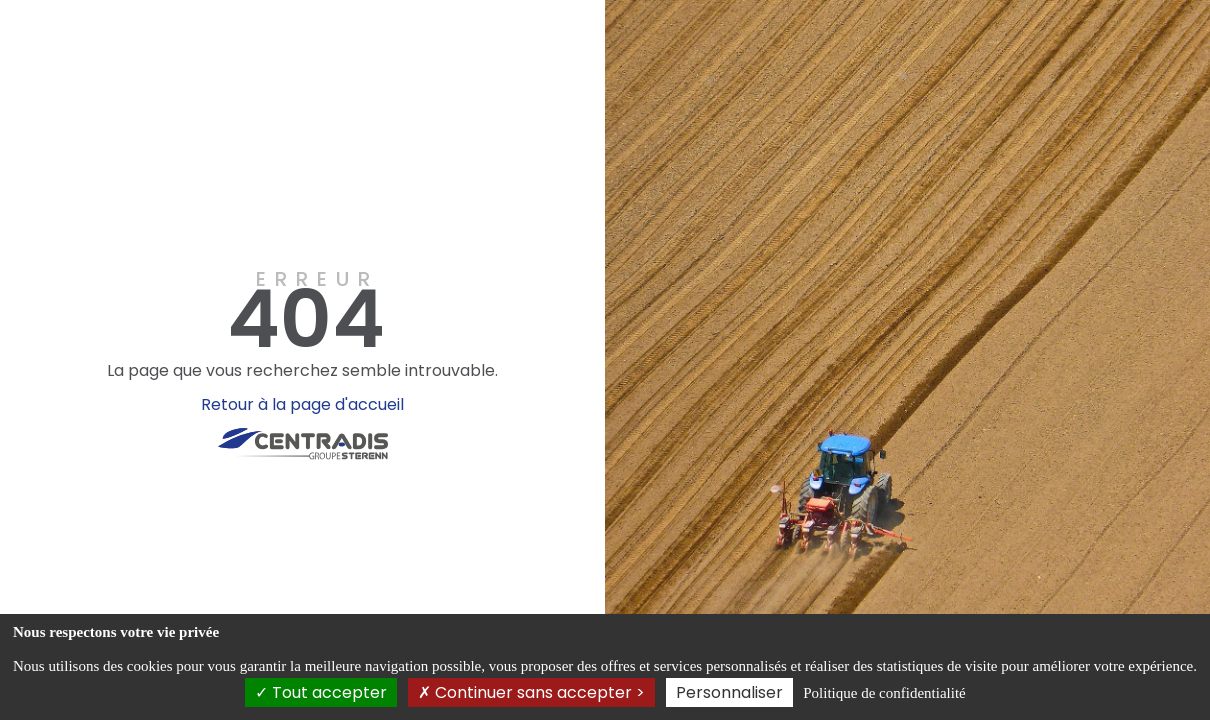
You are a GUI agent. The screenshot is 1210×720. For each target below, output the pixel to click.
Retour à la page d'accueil (302, 404)
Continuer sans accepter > (531, 692)
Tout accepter (321, 692)
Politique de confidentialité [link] (884, 693)
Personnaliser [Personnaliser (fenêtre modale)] (729, 692)
